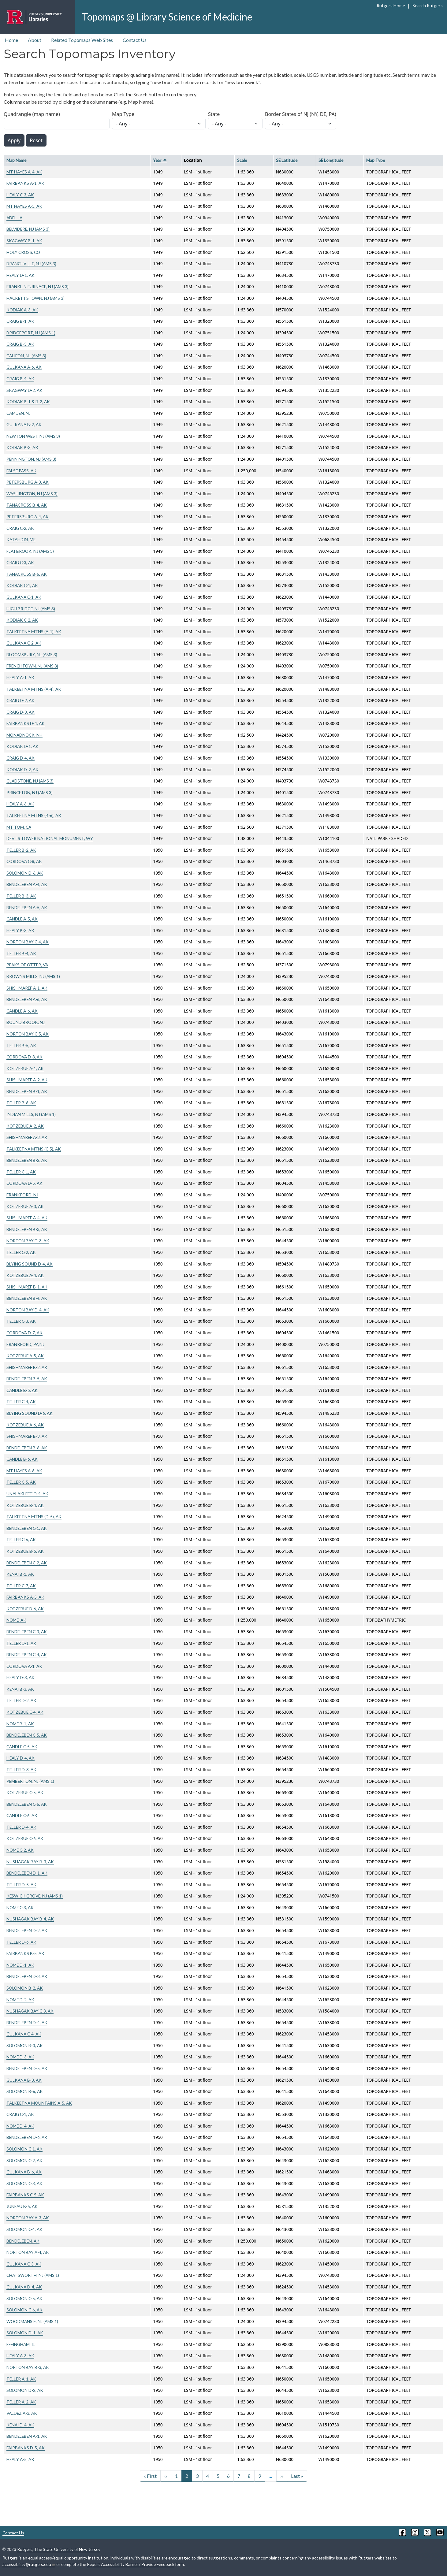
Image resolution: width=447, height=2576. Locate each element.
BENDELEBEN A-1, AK (26, 2436)
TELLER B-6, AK (21, 1102)
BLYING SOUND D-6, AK (29, 1413)
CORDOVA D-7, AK (24, 1332)
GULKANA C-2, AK (23, 642)
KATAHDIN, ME (20, 539)
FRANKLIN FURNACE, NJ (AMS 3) (37, 286)
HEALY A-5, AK (20, 2459)
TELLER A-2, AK (21, 2401)
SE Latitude (286, 160)
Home (11, 40)
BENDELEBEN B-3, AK (26, 1229)
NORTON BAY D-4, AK (27, 1309)
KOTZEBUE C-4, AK (24, 1712)
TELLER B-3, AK (21, 895)
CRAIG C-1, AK (20, 2114)
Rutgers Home (391, 5)
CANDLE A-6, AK (22, 1010)
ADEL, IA (14, 217)
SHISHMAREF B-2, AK (26, 1367)
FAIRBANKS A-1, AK (25, 183)
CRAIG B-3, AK (20, 344)
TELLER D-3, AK (21, 1769)
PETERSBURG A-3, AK (27, 482)
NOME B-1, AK (20, 1723)
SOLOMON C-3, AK (24, 2183)
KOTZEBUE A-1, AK (25, 1068)
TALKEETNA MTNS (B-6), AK (33, 815)
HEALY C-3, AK (20, 194)
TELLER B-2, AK (21, 850)
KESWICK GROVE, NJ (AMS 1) (34, 1895)
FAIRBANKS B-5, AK (25, 1953)
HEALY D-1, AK (20, 275)
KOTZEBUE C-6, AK (24, 1838)
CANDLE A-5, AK (22, 918)
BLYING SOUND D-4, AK (29, 1263)
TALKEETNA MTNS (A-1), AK (33, 631)
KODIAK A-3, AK (22, 309)
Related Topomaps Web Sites (82, 40)
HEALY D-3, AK (20, 1677)
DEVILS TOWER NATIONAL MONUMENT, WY (49, 838)
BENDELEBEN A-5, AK (26, 907)
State (214, 114)
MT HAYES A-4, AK (24, 171)
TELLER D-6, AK (21, 1942)
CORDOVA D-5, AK (24, 1183)
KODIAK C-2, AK (22, 620)
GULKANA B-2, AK (24, 424)
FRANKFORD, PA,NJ (25, 1344)
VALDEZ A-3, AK (21, 2413)
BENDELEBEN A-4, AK (26, 884)
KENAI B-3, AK (20, 1689)
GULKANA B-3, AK (24, 2080)
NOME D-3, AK (20, 2056)
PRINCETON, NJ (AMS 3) (29, 792)
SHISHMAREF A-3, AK (26, 1137)
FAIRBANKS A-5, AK (25, 1597)
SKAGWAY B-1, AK (24, 240)
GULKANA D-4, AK (24, 2286)
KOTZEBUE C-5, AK (24, 1792)
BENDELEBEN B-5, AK (26, 1378)
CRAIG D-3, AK (20, 712)
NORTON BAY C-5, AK (27, 1033)
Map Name (16, 160)
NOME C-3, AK (20, 1907)
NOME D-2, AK (20, 1999)
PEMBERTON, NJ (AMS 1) (30, 1781)
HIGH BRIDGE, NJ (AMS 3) (30, 608)
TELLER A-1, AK (21, 2378)
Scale (242, 160)
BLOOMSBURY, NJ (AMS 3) (31, 654)
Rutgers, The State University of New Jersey (58, 2549)
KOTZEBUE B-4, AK (25, 1505)
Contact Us (135, 40)
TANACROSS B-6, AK (26, 574)
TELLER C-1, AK (21, 1171)
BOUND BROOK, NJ (25, 1022)
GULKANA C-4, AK (23, 2033)
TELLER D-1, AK (21, 1643)
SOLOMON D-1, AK (24, 2332)
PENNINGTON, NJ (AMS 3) (31, 459)
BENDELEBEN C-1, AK (26, 1528)
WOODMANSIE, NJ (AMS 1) (32, 2321)
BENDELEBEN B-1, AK (26, 1091)
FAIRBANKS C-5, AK (25, 2194)
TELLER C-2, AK (21, 1252)
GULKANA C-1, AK (23, 597)
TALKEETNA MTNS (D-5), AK (33, 1516)
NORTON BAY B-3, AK (27, 2367)
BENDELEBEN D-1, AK (26, 1872)
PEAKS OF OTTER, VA (27, 964)
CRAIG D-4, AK (20, 757)
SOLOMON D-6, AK (24, 872)
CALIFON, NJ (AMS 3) (26, 355)
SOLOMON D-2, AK (24, 2390)
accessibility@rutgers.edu (28, 2564)
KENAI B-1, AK (20, 1574)
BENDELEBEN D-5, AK (26, 2068)
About (34, 40)
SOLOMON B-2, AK (24, 1988)
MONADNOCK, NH (24, 735)
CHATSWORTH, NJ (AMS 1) (32, 2275)
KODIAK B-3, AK (22, 447)
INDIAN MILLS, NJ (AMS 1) (31, 1114)
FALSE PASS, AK (21, 470)
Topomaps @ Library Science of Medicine (167, 17)
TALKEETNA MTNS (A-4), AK (33, 689)
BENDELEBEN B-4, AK (26, 1298)
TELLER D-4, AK (21, 1827)
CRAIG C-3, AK (20, 562)
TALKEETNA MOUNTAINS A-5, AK (39, 2103)
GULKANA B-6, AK (24, 2171)
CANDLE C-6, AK (21, 1815)
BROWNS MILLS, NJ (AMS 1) (33, 976)
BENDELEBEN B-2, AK (26, 1160)
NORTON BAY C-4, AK (27, 941)
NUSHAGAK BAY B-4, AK (30, 1918)
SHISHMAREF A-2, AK (26, 1079)
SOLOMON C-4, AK (24, 2229)
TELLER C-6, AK (21, 1539)
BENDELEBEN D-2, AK (26, 1930)
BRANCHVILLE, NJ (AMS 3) (31, 263)
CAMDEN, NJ (18, 413)
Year (160, 160)
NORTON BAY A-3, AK (27, 2217)
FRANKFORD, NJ (22, 1194)
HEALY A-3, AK (20, 2355)
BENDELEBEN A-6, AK (26, 999)
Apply (14, 140)
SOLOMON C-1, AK (24, 2148)
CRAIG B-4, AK (20, 378)
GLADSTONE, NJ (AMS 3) (30, 780)
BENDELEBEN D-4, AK (26, 2022)
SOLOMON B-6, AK (24, 2091)
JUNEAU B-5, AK (22, 2206)
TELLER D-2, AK (21, 1700)
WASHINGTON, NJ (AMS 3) (32, 493)
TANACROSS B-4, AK (26, 504)
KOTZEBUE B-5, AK (25, 1551)
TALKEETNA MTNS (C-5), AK (33, 1148)
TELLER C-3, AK (21, 1321)
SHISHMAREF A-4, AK (26, 1217)
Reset (36, 140)
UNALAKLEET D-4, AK (27, 1493)
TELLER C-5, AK (21, 1482)
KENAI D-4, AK (20, 2424)
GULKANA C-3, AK (23, 2263)
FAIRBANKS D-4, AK (25, 723)
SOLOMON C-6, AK (24, 2309)
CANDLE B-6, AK (22, 1459)
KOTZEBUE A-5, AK (25, 1355)
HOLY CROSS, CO (23, 252)
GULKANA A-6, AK (24, 367)
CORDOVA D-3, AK (24, 1056)
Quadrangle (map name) (32, 114)
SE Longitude (330, 160)
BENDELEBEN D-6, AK (26, 2137)
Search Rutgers (427, 5)
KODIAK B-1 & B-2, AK (28, 401)
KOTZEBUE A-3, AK (25, 1206)
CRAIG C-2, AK (20, 528)
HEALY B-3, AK (20, 930)
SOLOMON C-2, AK (24, 2160)
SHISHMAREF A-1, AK (26, 988)
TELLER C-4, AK (21, 1401)
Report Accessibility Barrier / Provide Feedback (130, 2564)
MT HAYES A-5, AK (24, 206)
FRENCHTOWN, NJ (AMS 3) (32, 665)
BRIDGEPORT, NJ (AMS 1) (30, 332)
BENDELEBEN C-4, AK (26, 1654)
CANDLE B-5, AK (22, 1390)
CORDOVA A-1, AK (24, 1666)
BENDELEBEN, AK (22, 2240)
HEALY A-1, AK (20, 677)
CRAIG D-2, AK (20, 700)
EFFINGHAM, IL (20, 2344)
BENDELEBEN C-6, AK (26, 1804)
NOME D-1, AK (20, 1965)
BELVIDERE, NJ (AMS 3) (28, 229)
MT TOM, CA (18, 827)
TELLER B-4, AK (21, 953)
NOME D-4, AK (20, 2125)
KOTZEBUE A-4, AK (25, 1275)
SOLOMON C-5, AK (24, 2298)
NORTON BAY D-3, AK (27, 1240)
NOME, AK (16, 1620)
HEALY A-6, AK (20, 803)
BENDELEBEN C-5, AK (26, 1735)
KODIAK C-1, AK (22, 585)
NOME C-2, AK (20, 1850)
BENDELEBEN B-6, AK (26, 1447)
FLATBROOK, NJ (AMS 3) (30, 551)
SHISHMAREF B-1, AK (26, 1286)
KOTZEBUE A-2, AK (25, 1125)
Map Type (123, 114)
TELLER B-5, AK (21, 1045)
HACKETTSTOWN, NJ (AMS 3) (35, 298)
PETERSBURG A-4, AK (27, 516)
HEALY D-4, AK (20, 1757)
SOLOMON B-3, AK (24, 2045)
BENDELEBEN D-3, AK (26, 1976)
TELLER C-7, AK (21, 1585)
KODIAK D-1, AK (22, 746)
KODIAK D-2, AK (22, 769)
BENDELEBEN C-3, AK (26, 1631)
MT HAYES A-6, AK (24, 1470)
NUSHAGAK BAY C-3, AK (30, 2010)
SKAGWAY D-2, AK (24, 390)
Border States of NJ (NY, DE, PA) (300, 114)
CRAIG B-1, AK (20, 321)
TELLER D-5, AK (21, 1884)
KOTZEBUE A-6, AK (25, 1424)
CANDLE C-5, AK (21, 1746)
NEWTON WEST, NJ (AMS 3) (33, 436)
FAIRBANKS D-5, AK (25, 2447)
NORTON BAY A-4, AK (27, 2252)
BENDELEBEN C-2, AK (26, 1562)
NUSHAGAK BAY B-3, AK (30, 1861)
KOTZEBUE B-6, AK (25, 1608)
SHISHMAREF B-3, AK (26, 1436)
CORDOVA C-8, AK (24, 861)
